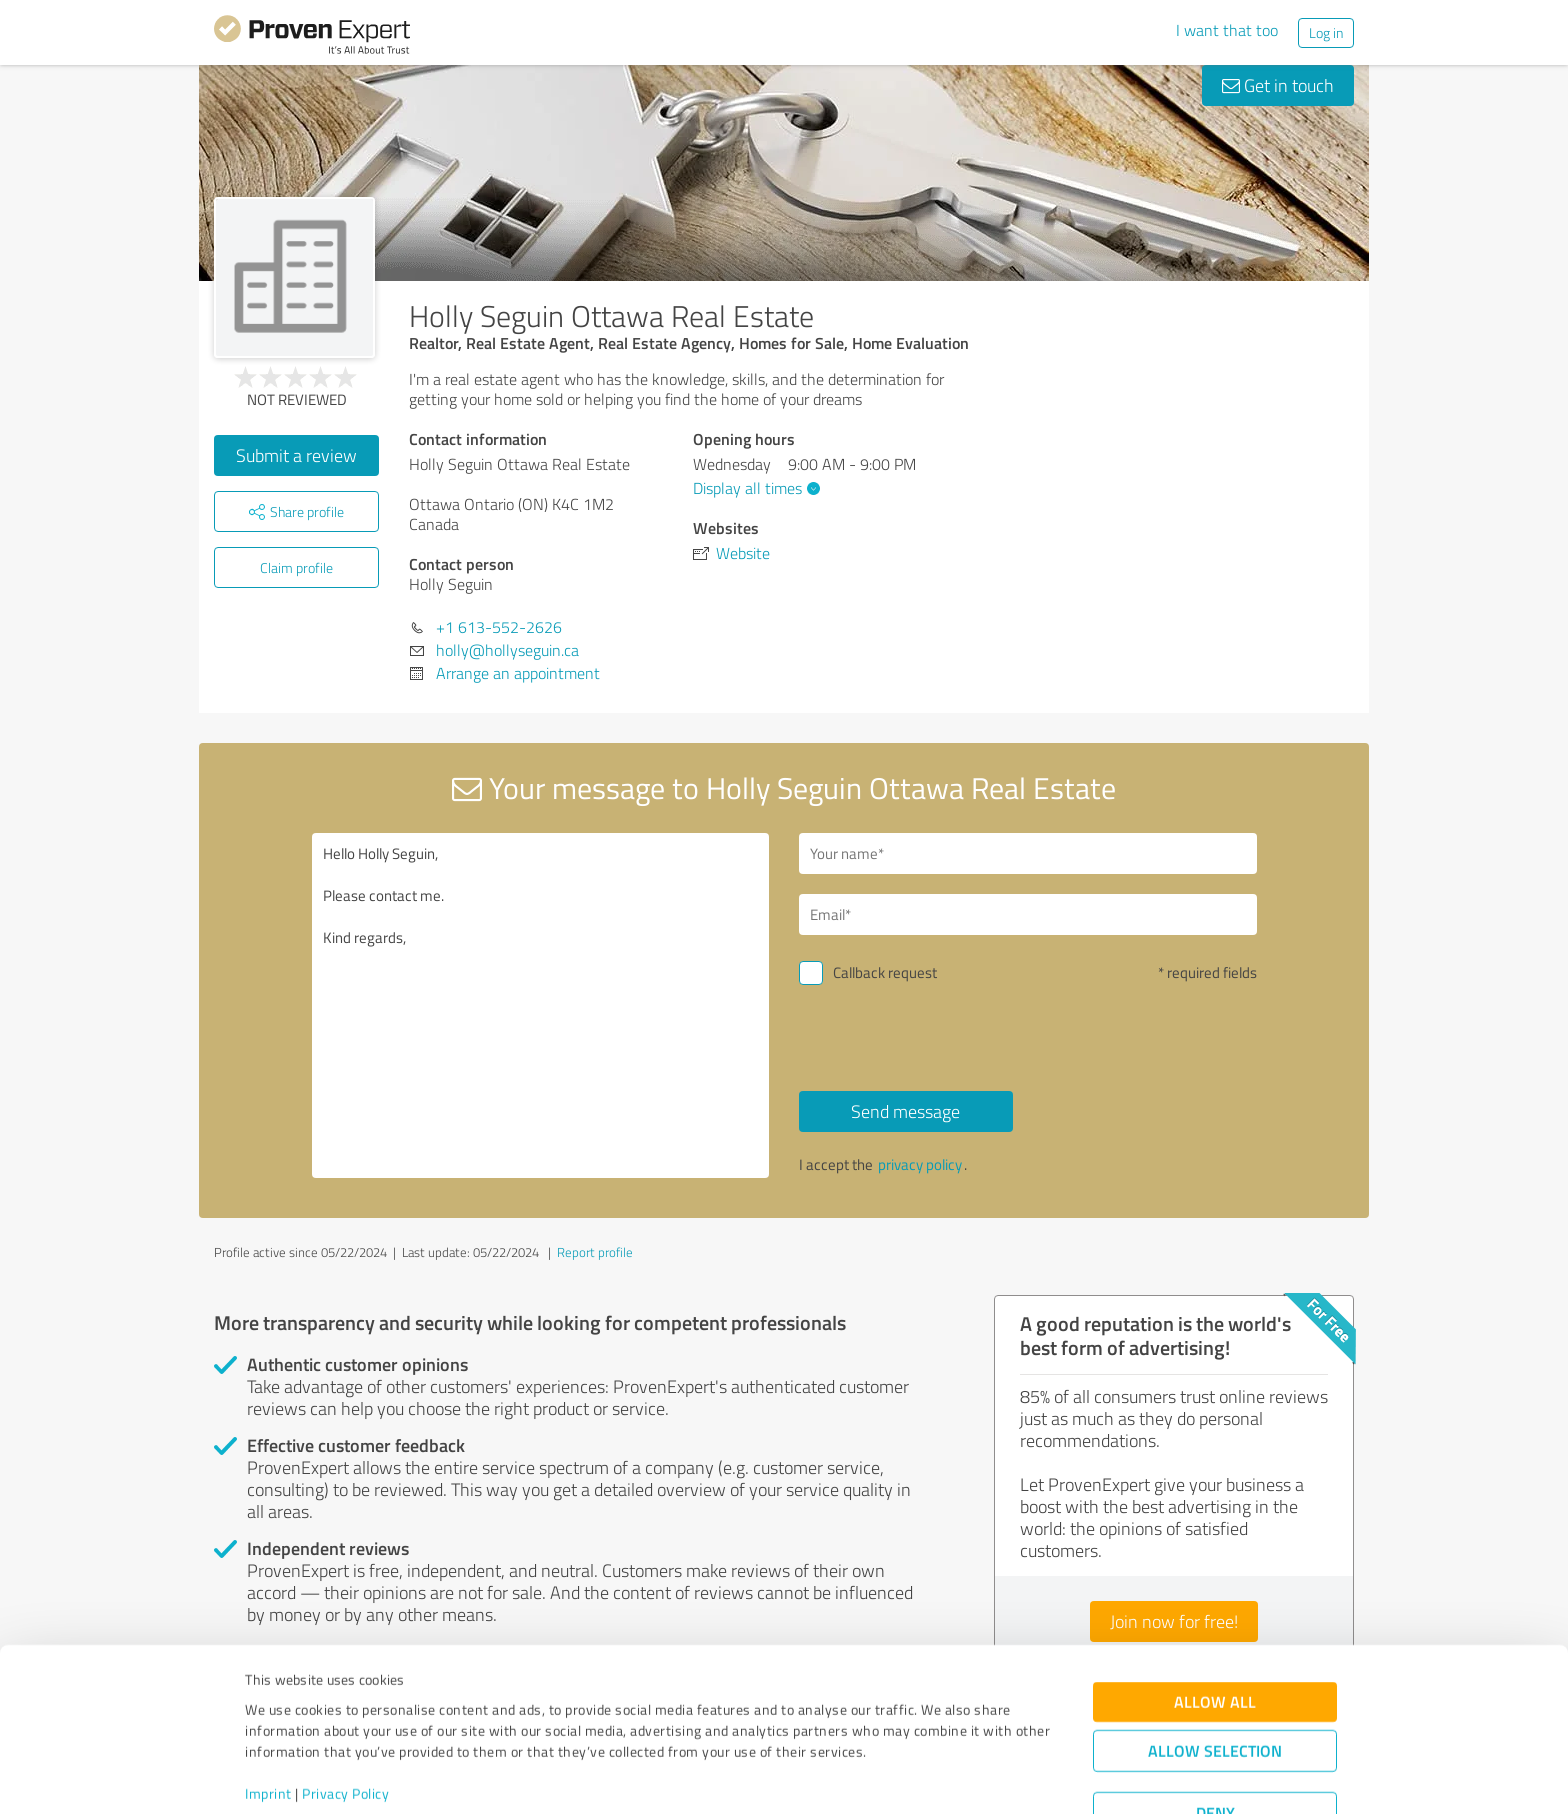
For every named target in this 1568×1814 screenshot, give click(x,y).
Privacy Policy (345, 1720)
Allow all (1215, 1628)
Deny (1215, 1739)
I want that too (1227, 30)
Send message (905, 1111)
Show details (909, 1776)
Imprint (268, 1720)
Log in (1326, 32)
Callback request (885, 972)
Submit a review (296, 455)
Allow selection (1215, 1677)
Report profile (595, 1252)
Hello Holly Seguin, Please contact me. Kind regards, (541, 1005)
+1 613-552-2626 (499, 627)
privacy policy (920, 1164)
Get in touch (1278, 85)
